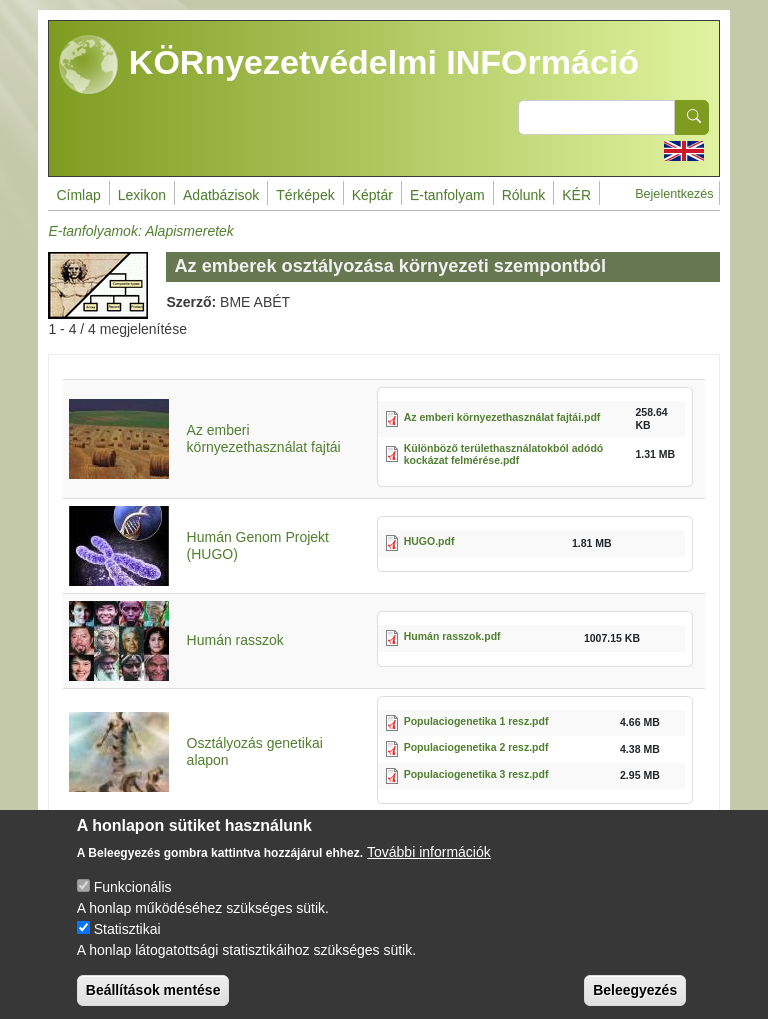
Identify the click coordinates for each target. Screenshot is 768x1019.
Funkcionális (133, 905)
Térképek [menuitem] (305, 195)
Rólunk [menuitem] (524, 195)
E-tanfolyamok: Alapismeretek (140, 231)
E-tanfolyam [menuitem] (447, 195)
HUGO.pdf (429, 541)
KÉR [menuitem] (576, 195)
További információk (429, 870)
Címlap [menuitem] (78, 195)
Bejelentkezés (674, 194)
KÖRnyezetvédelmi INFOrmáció (349, 65)
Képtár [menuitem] (372, 195)
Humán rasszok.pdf (452, 636)
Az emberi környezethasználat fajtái (264, 438)
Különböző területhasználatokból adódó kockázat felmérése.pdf (504, 454)
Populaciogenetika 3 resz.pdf (476, 774)
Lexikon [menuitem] (142, 195)
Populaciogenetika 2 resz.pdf (476, 747)
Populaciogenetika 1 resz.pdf (476, 721)
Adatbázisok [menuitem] (221, 195)
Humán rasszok (235, 640)
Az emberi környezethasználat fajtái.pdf (502, 417)
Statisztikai (127, 947)
